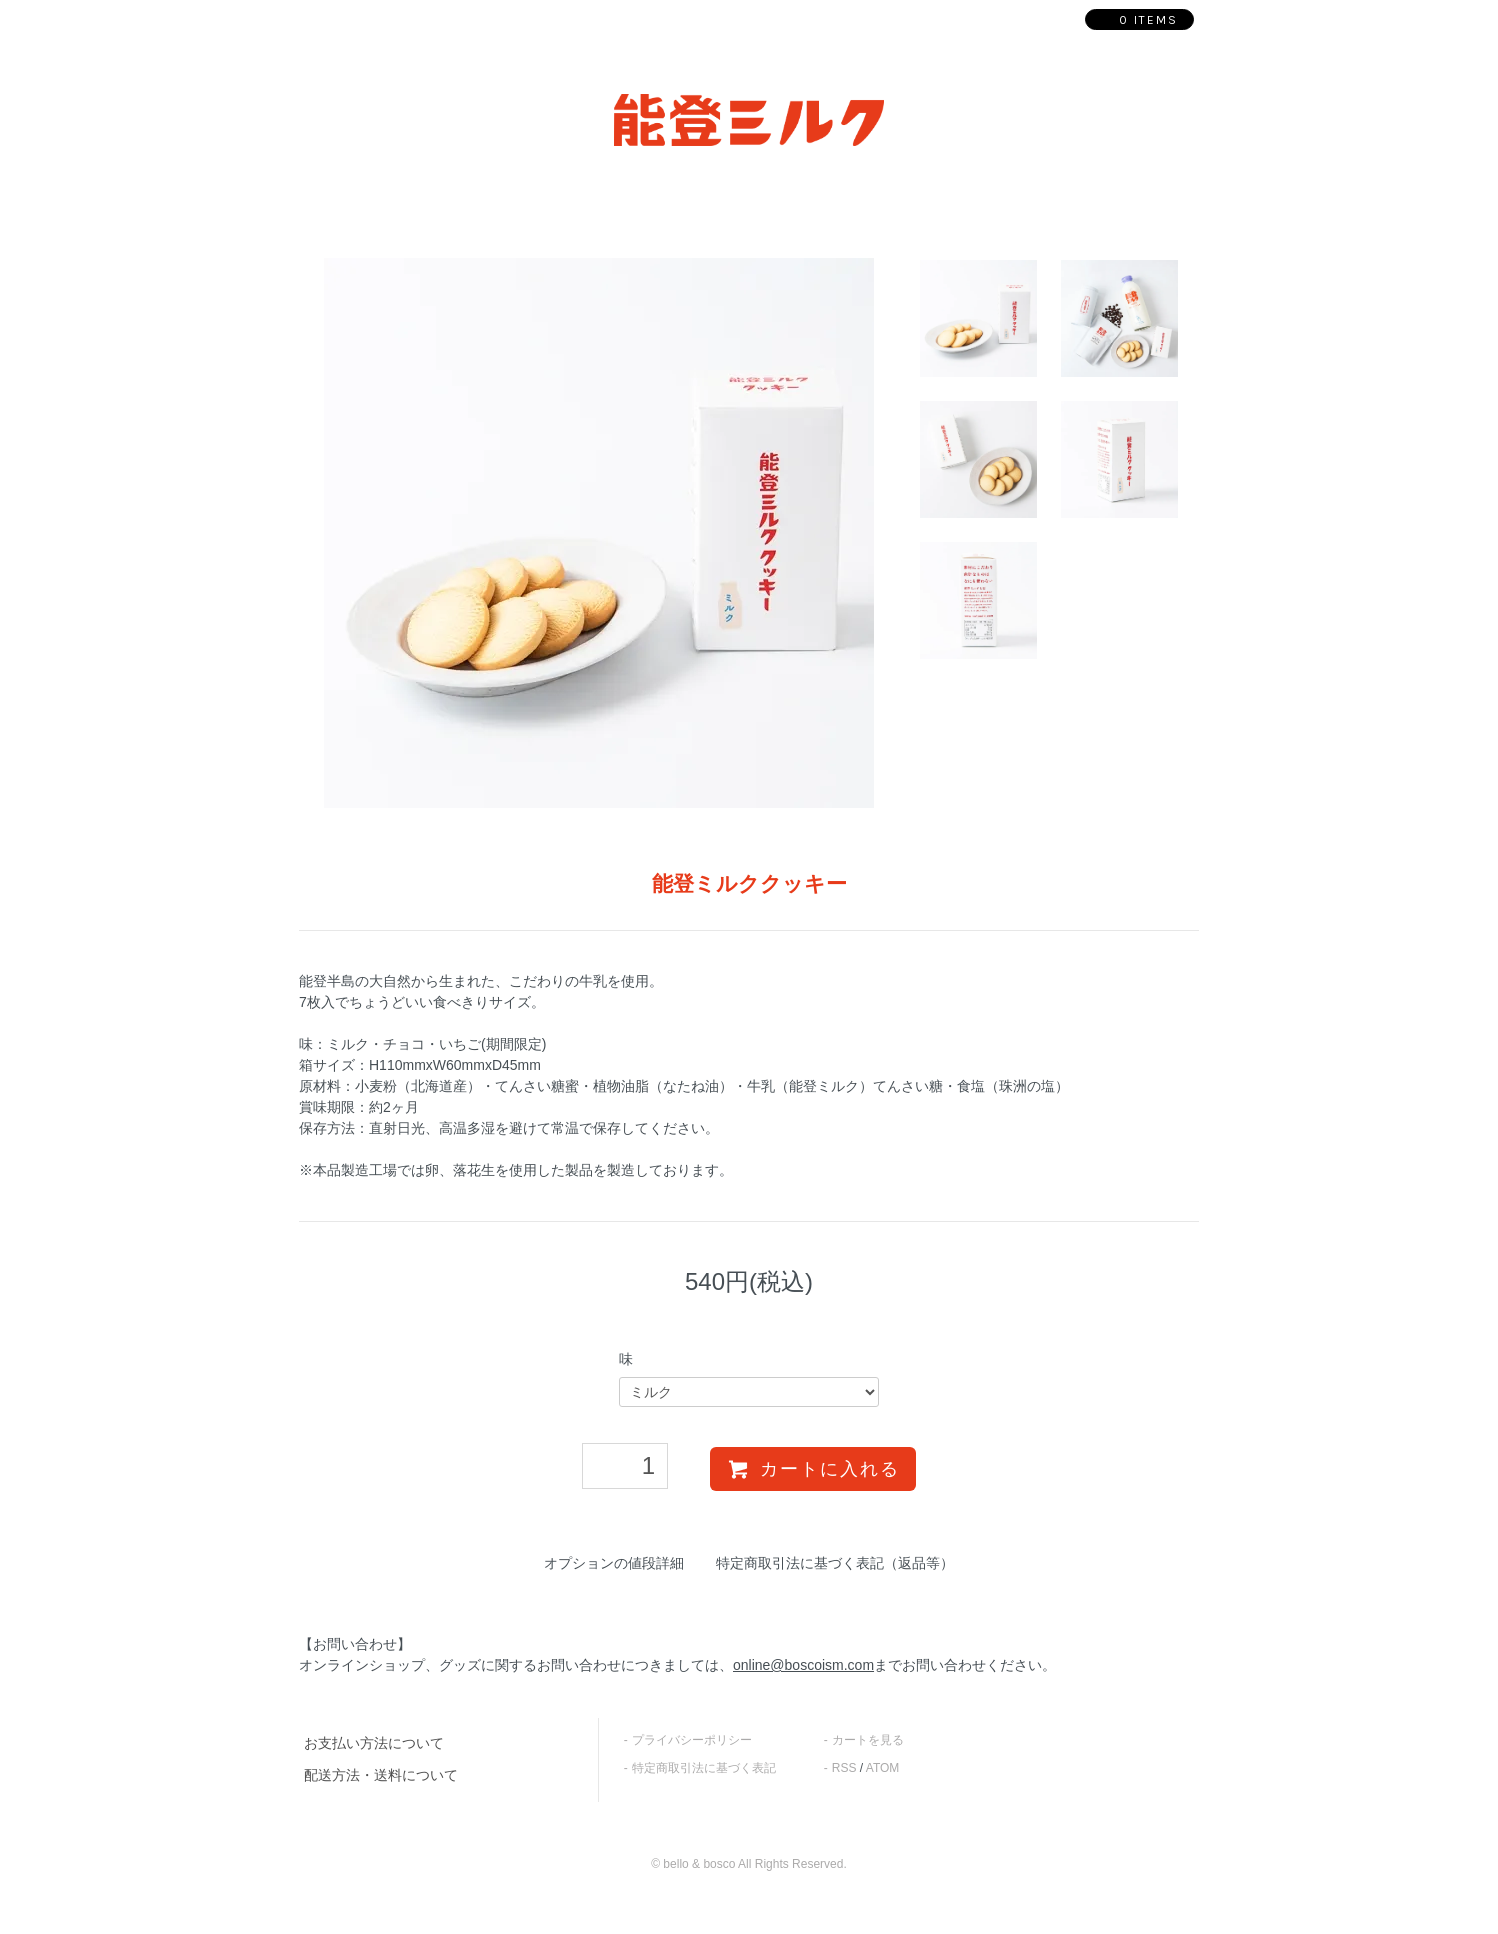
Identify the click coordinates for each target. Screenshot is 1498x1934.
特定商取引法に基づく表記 (704, 1768)
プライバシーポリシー (692, 1740)
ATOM (883, 1768)
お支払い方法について (374, 1743)
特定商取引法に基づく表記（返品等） (835, 1563)
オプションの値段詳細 (614, 1563)
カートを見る (868, 1740)
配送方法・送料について (381, 1775)
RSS (844, 1768)
